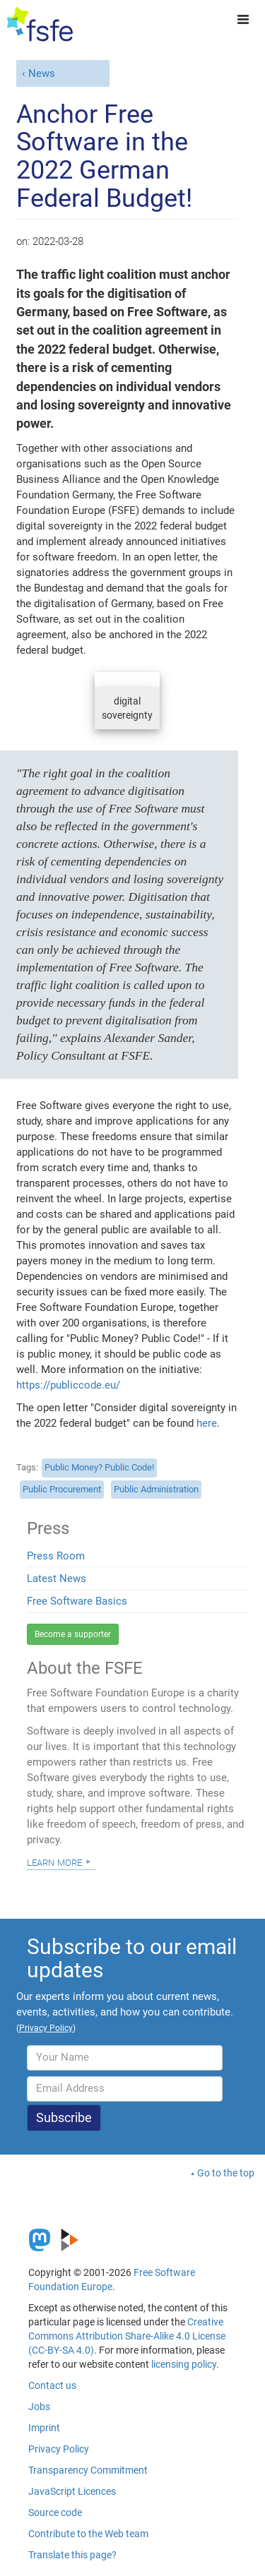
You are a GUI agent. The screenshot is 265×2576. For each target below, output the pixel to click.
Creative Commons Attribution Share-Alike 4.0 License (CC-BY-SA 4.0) (126, 2336)
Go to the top (225, 2173)
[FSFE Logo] (40, 24)
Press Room (56, 1556)
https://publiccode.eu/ (68, 1385)
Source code (55, 2512)
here (206, 1423)
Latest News (56, 1578)
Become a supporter (73, 1634)
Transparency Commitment (88, 2470)
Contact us (52, 2385)
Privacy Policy (58, 2449)
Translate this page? (72, 2554)
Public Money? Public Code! (99, 1467)
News (41, 73)
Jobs (39, 2406)
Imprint (44, 2427)
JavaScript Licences (72, 2491)
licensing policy (183, 2364)
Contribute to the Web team (88, 2533)
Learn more (54, 1861)
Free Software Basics (77, 1601)
